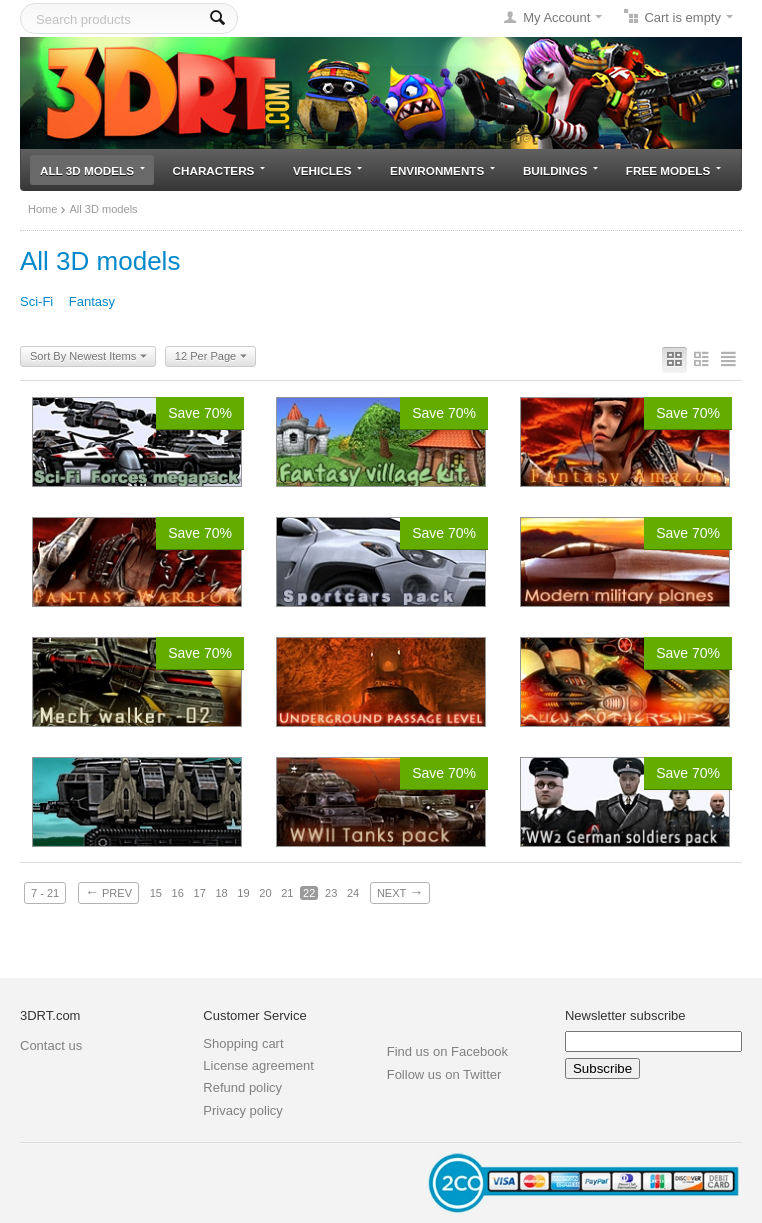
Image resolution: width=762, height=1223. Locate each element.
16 (178, 893)
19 (243, 893)
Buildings (560, 170)
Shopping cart (243, 1043)
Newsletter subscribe (625, 1015)
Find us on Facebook (447, 1051)
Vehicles (327, 170)
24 (353, 893)
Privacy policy (242, 1110)
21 (287, 893)
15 (156, 893)
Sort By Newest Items (88, 357)
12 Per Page (211, 357)
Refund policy (242, 1087)
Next (400, 892)
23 (331, 893)
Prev (108, 892)
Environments (442, 170)
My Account (556, 17)
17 (200, 893)
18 (221, 893)
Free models (673, 170)
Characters (219, 170)
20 (265, 893)
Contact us (51, 1045)
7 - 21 (45, 893)
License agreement (258, 1065)
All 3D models (92, 170)
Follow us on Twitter (444, 1074)
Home (42, 209)
